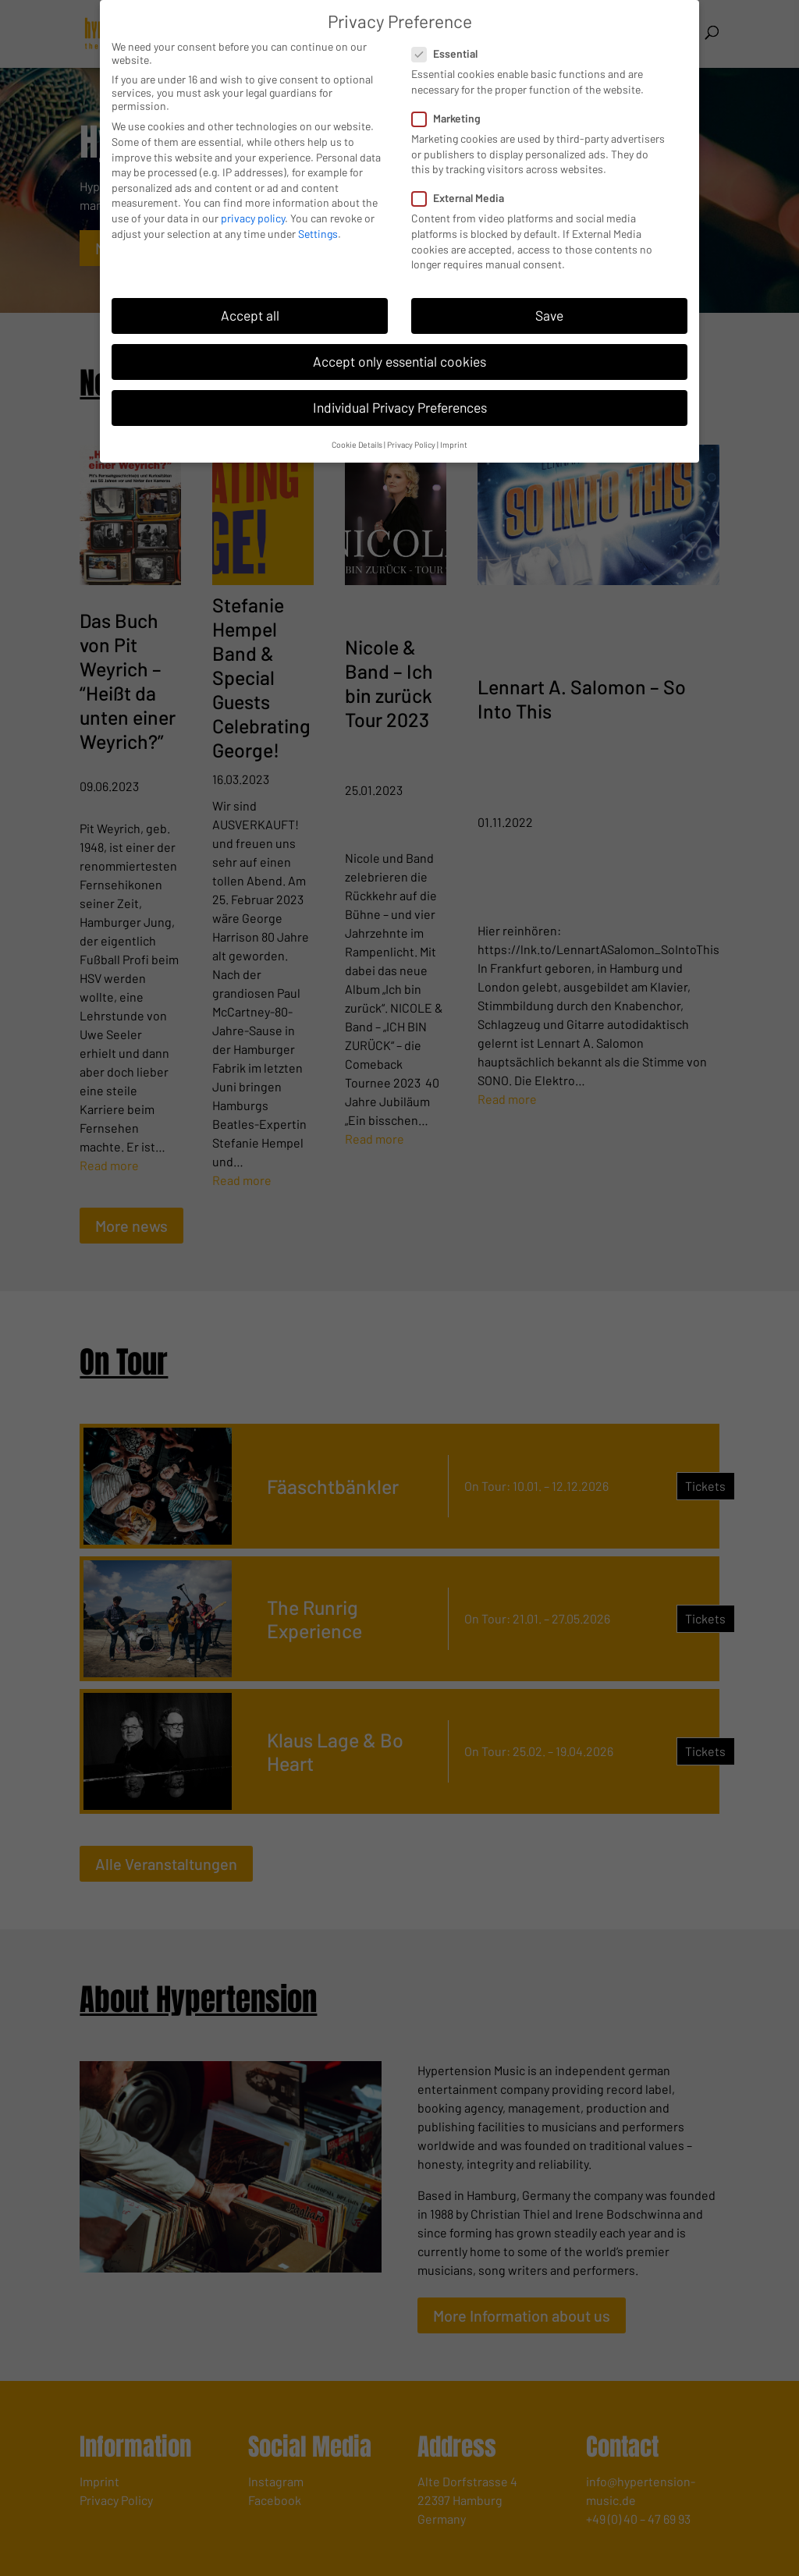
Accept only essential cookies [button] (399, 361)
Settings (318, 233)
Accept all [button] (250, 315)
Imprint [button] (453, 444)
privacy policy (253, 218)
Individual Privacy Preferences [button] (400, 407)
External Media (464, 197)
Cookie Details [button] (357, 444)
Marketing (452, 118)
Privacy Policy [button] (411, 444)
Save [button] (549, 315)
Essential (451, 53)
